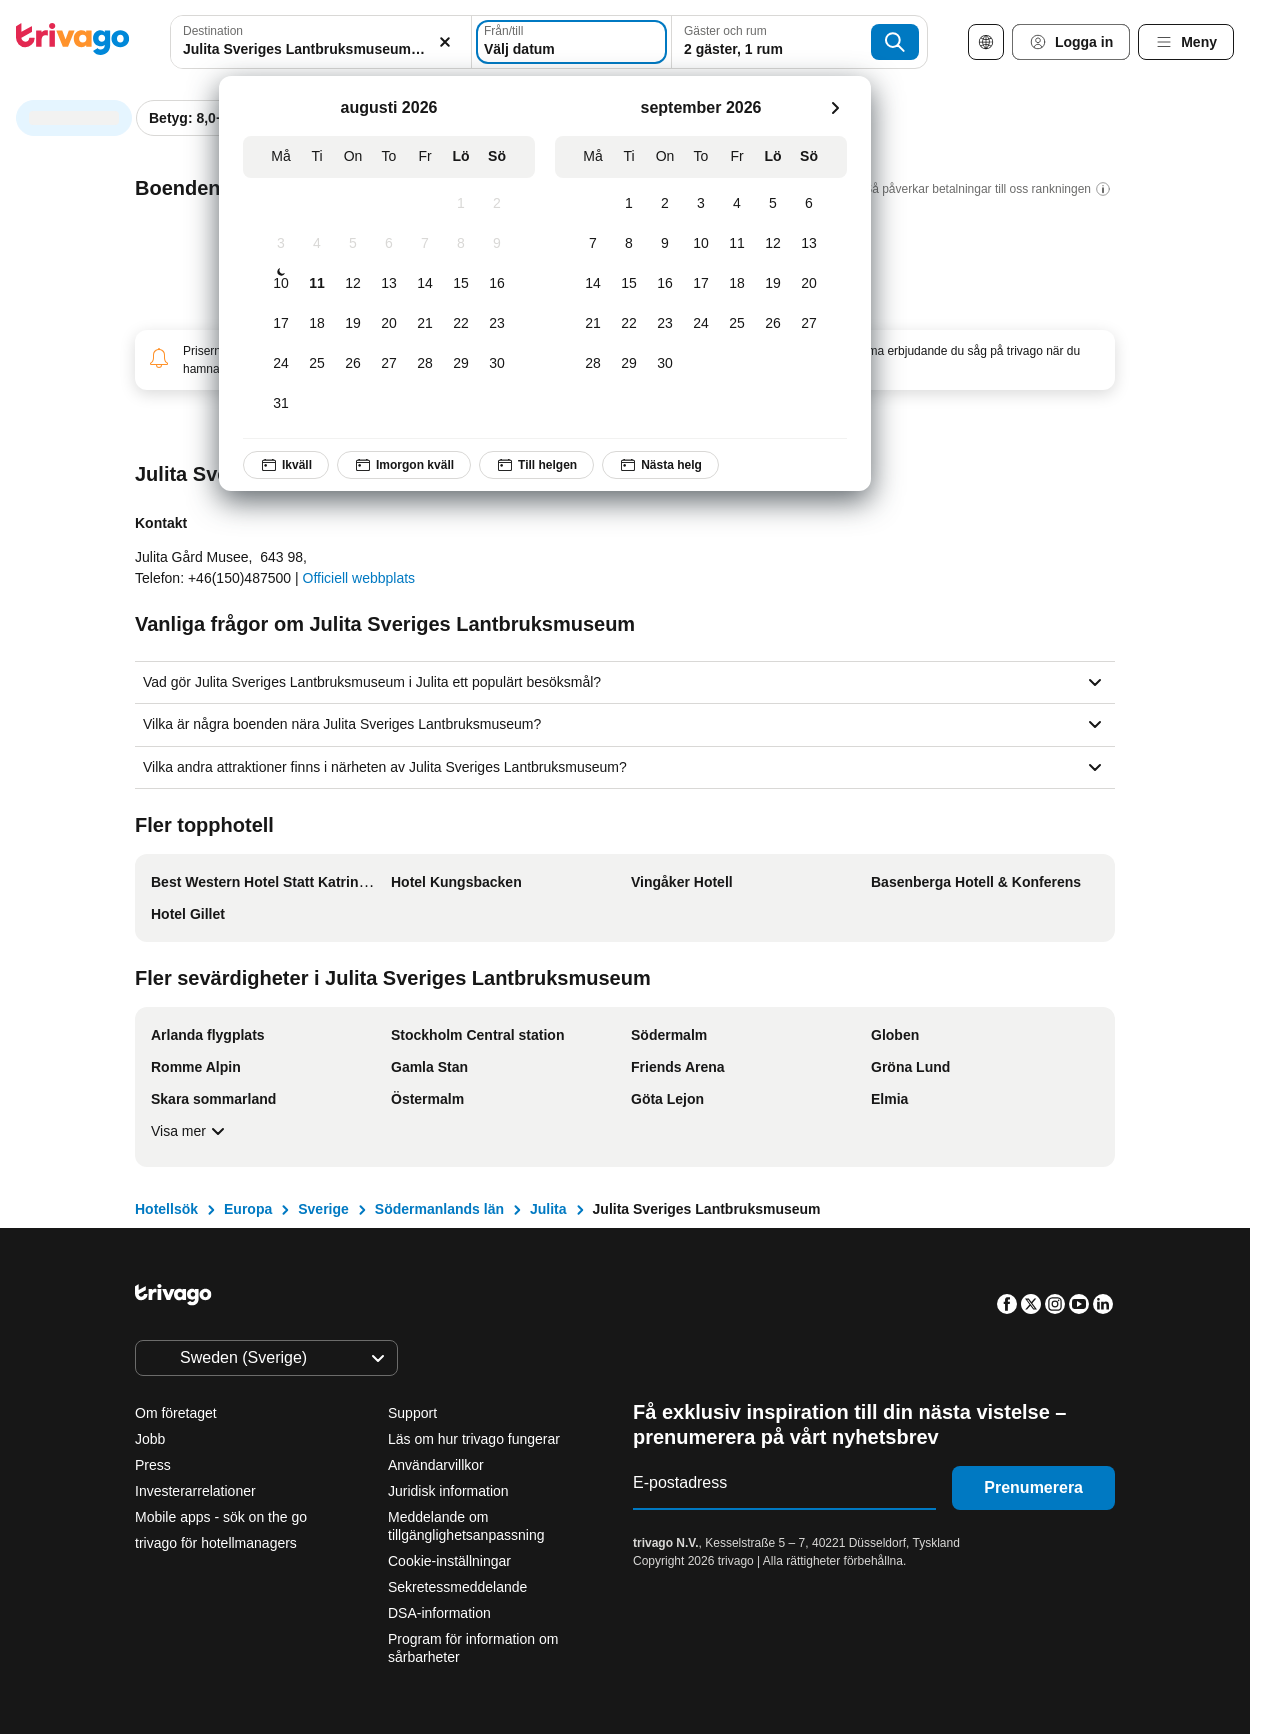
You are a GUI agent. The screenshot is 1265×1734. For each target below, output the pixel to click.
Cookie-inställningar (451, 1561)
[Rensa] (445, 42)
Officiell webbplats (359, 578)
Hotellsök (166, 1209)
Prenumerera (1033, 1487)
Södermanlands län (439, 1209)
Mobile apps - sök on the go (221, 1517)
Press (153, 1465)
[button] (321, 42)
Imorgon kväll (404, 465)
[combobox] (321, 42)
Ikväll (286, 465)
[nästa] (835, 108)
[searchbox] (321, 49)
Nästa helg (660, 465)
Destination (213, 31)
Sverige (323, 1209)
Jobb (150, 1439)
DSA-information (439, 1613)
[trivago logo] (73, 42)
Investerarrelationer (195, 1491)
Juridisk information (448, 1491)
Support (412, 1413)
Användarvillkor (436, 1465)
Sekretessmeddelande (457, 1587)
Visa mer (190, 1131)
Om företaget (176, 1413)
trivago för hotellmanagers (216, 1543)
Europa (248, 1209)
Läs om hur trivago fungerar (474, 1439)
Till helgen (536, 465)
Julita (548, 1209)
